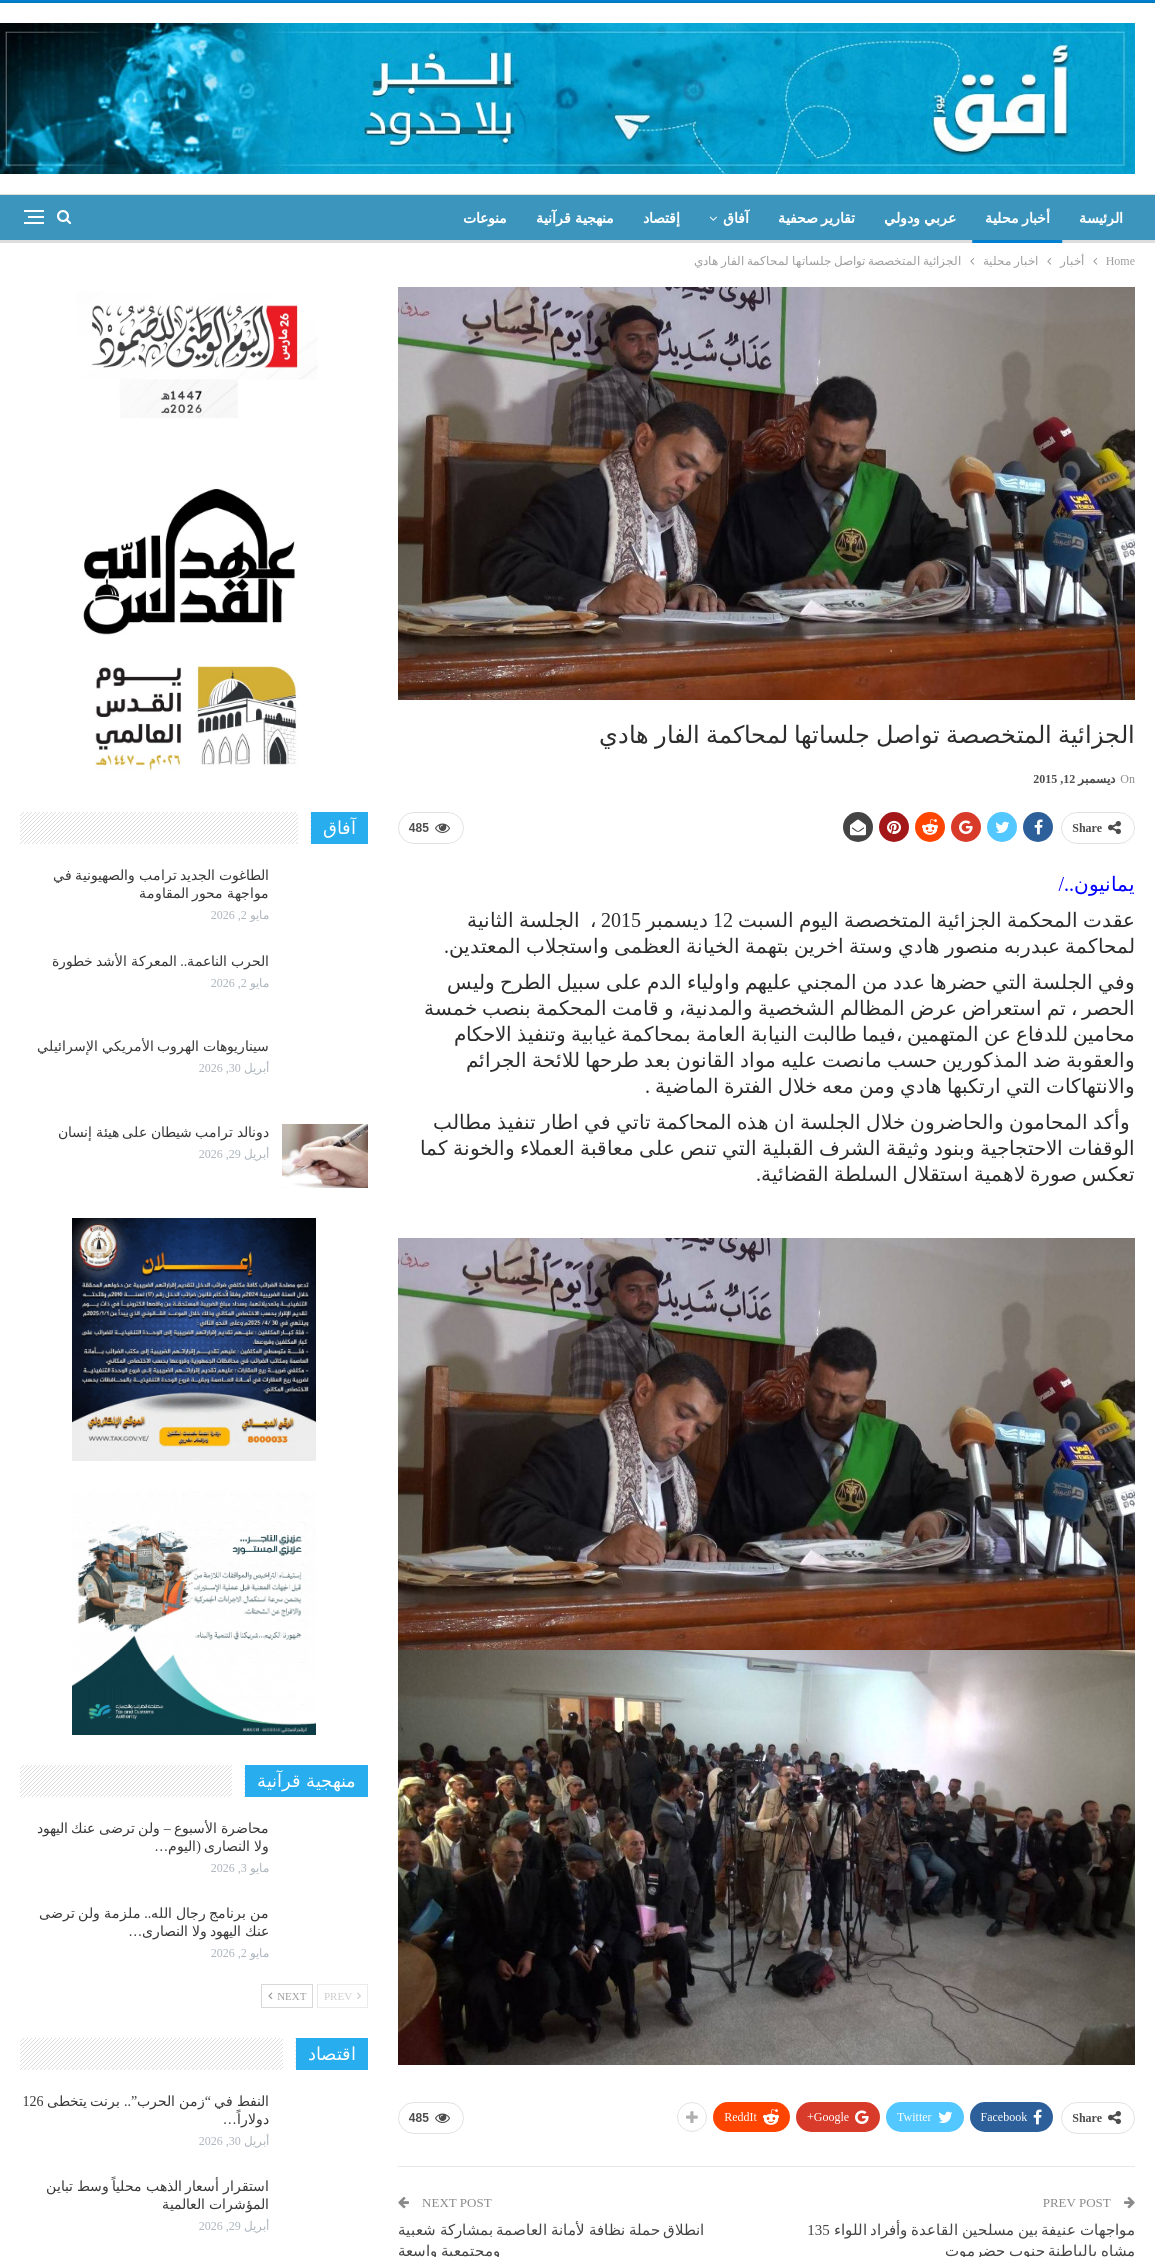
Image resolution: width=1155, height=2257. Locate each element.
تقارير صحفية (817, 218)
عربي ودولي (920, 218)
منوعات (485, 218)
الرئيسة (1101, 218)
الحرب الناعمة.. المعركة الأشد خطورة (160, 961)
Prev (342, 1996)
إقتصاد (661, 218)
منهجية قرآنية (575, 218)
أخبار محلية (1018, 218)
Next (287, 1996)
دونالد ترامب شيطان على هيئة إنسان (163, 1132)
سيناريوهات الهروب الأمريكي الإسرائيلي (153, 1046)
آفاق (736, 218)
